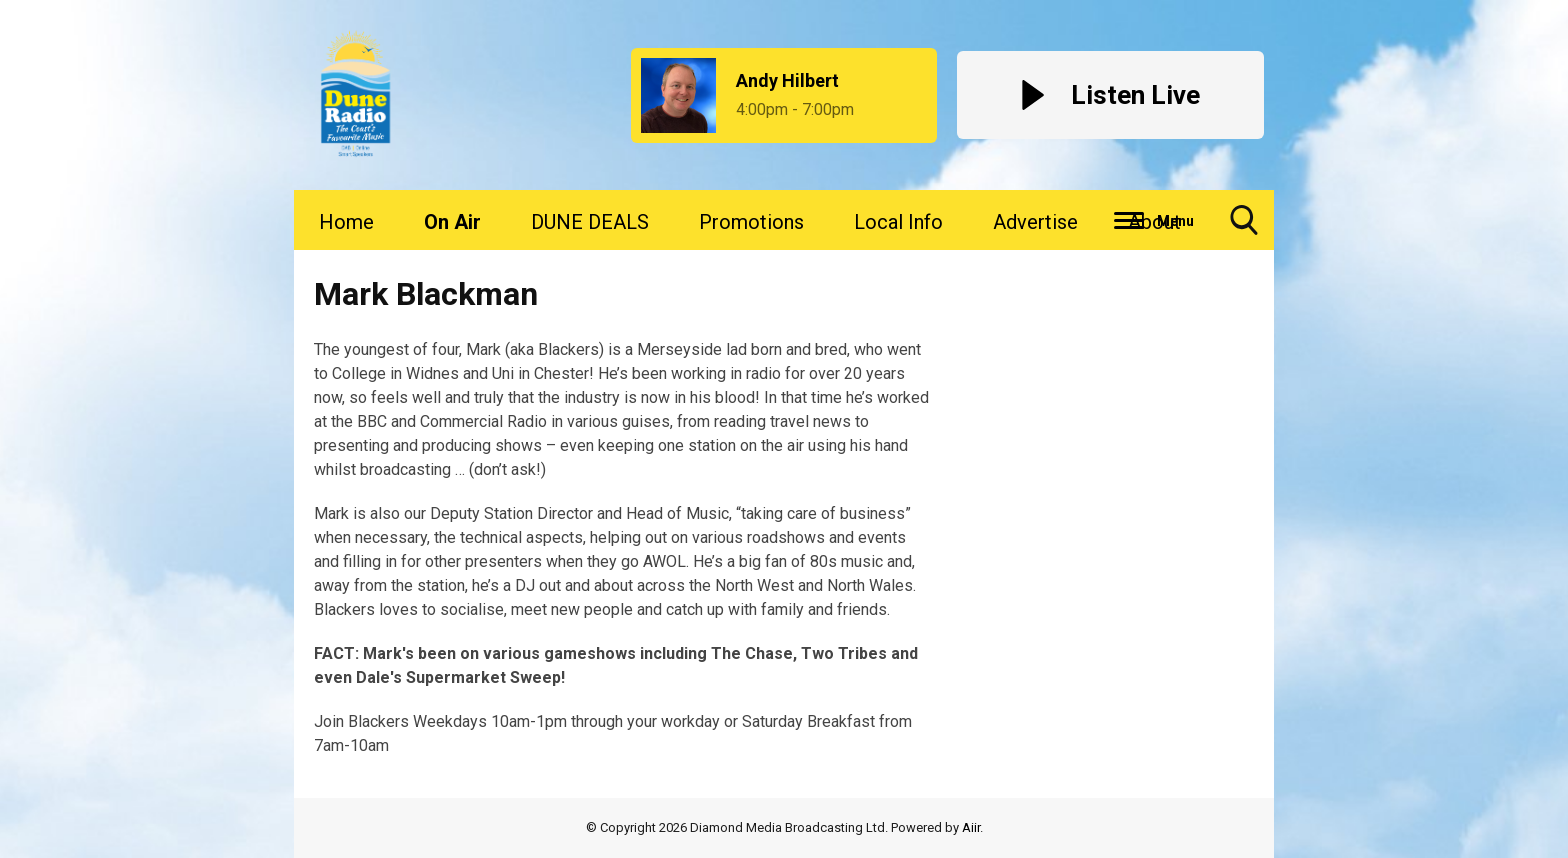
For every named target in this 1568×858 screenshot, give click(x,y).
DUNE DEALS (590, 222)
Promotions (751, 222)
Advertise (1035, 222)
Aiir (971, 827)
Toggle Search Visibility (1244, 227)
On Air (452, 222)
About (1154, 222)
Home (346, 222)
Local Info (898, 222)
